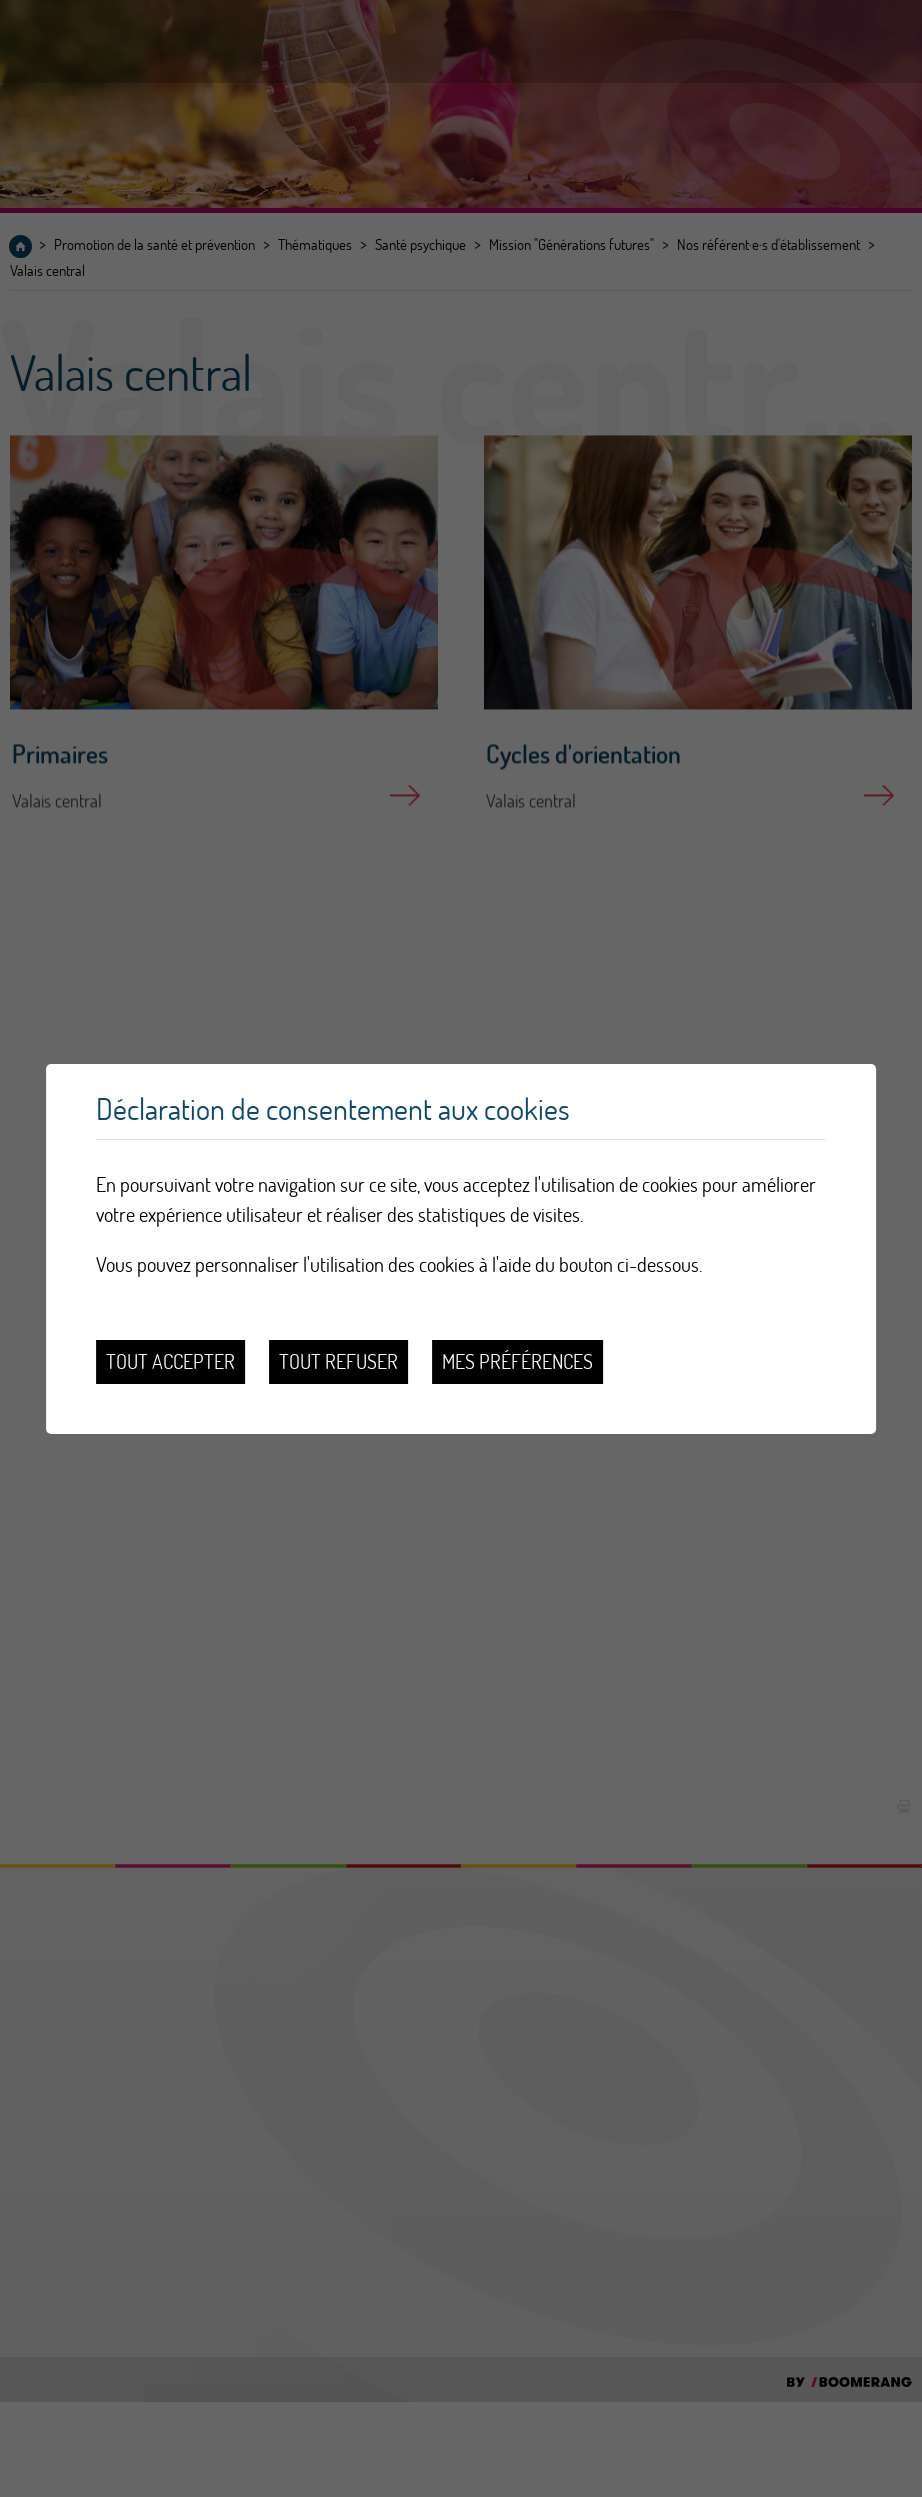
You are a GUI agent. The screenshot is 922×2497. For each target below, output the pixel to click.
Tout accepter (170, 1361)
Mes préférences (517, 1361)
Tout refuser (338, 1361)
